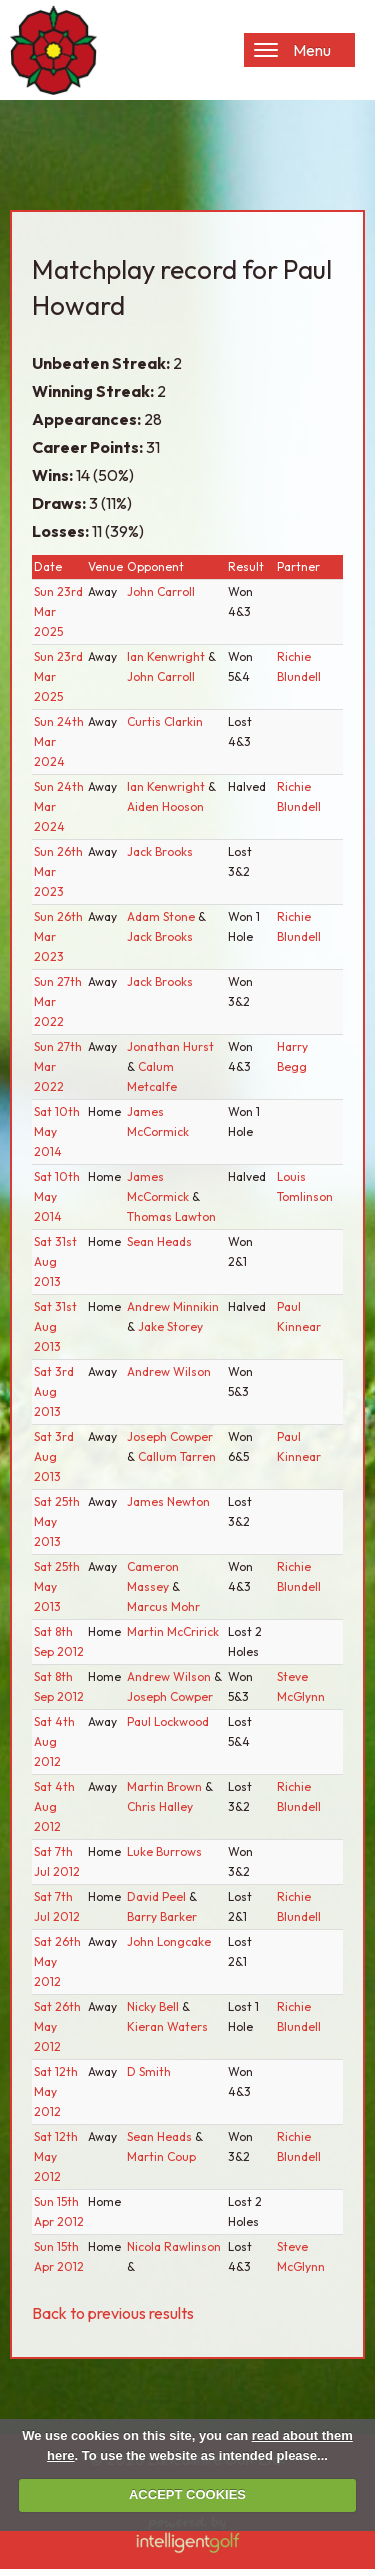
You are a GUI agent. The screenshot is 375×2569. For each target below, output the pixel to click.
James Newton (168, 1501)
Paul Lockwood (168, 1721)
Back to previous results (113, 2313)
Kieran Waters (167, 2026)
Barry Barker (162, 1916)
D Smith (149, 2071)
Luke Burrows (164, 1851)
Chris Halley (160, 1806)
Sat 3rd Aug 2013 (54, 1391)
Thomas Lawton (171, 1216)
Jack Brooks (160, 851)
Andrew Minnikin (173, 1306)
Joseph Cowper (170, 1436)
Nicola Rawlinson (174, 2246)
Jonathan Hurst (170, 1046)
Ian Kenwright (167, 656)
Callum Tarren (177, 1456)
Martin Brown (166, 1786)
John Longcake (169, 1941)
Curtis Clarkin (165, 721)
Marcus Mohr (163, 1606)
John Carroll (161, 591)
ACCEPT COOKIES (187, 2494)
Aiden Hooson (165, 806)
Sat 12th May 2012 (56, 2091)
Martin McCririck (173, 1631)
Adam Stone (162, 916)
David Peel (158, 1896)
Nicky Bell (154, 2006)
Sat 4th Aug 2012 (54, 1741)
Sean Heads (159, 1241)
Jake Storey (170, 1326)
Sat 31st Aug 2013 (55, 1261)
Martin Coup (161, 2156)
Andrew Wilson (169, 1371)
